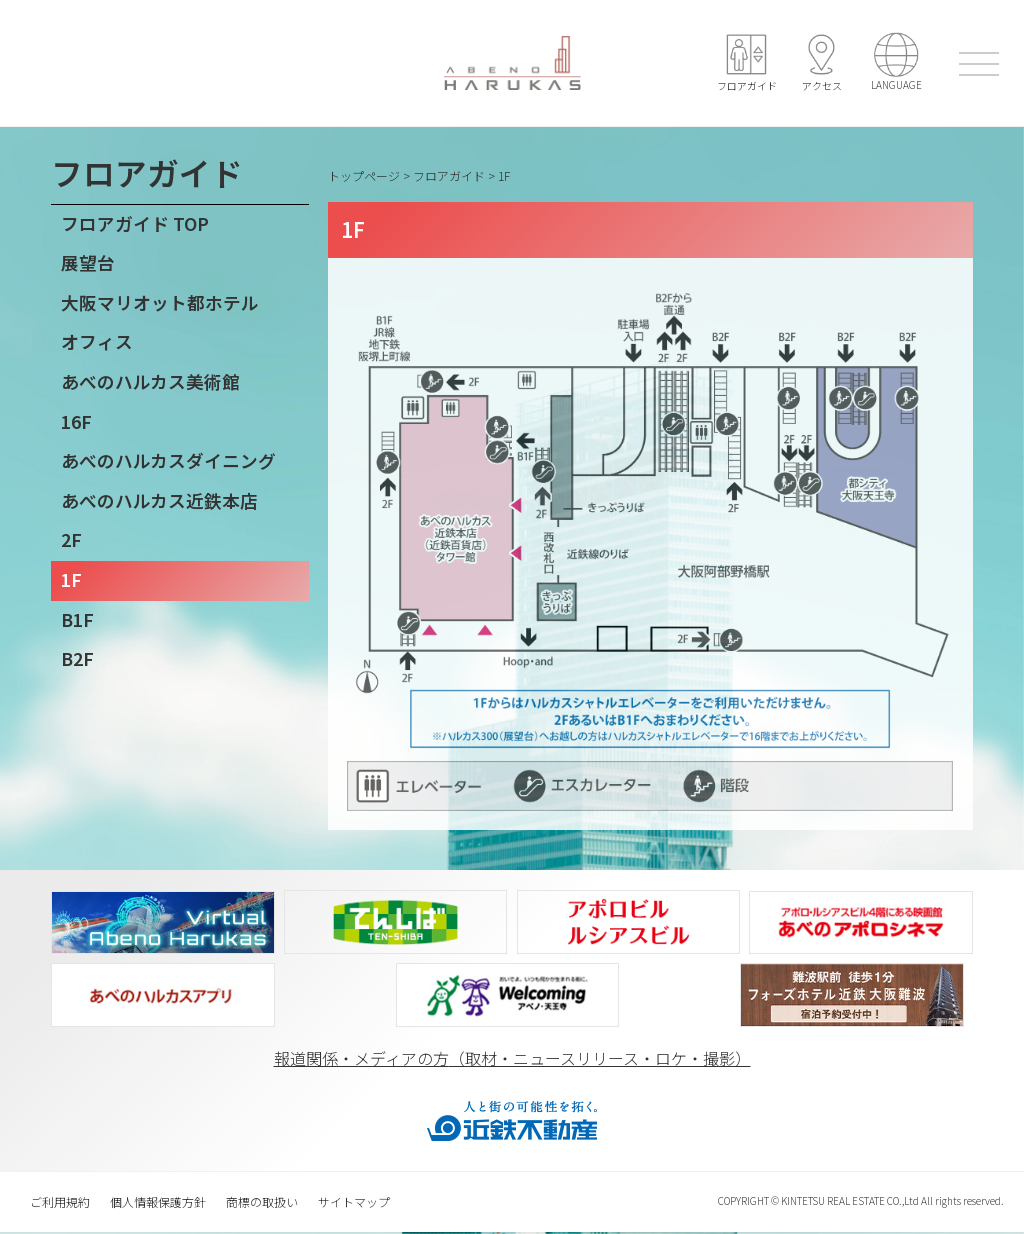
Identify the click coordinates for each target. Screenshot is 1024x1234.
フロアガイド (449, 175)
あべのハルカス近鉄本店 (159, 500)
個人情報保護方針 (158, 1202)
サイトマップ (354, 1202)
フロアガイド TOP (135, 223)
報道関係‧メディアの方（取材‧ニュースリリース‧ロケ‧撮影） (512, 1059)
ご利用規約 (60, 1202)
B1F (77, 619)
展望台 (88, 262)
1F (71, 579)
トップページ (364, 175)
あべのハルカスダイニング (168, 460)
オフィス (97, 341)
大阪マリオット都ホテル (160, 302)
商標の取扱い (262, 1202)
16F (76, 421)
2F (71, 539)
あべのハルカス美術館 (150, 381)
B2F (77, 658)
